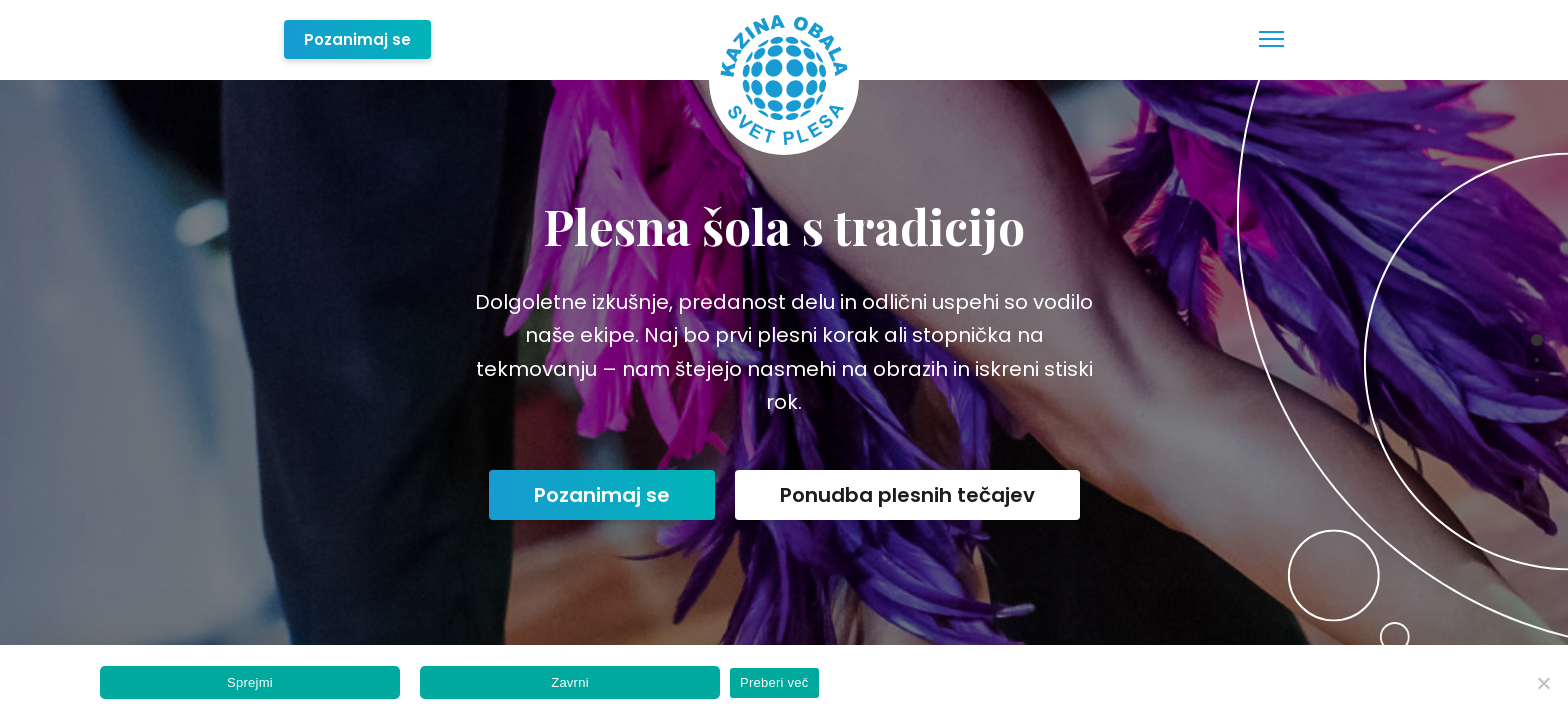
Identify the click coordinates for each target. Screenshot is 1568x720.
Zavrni (570, 682)
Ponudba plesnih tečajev (907, 495)
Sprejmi (250, 682)
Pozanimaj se (357, 39)
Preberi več (774, 682)
